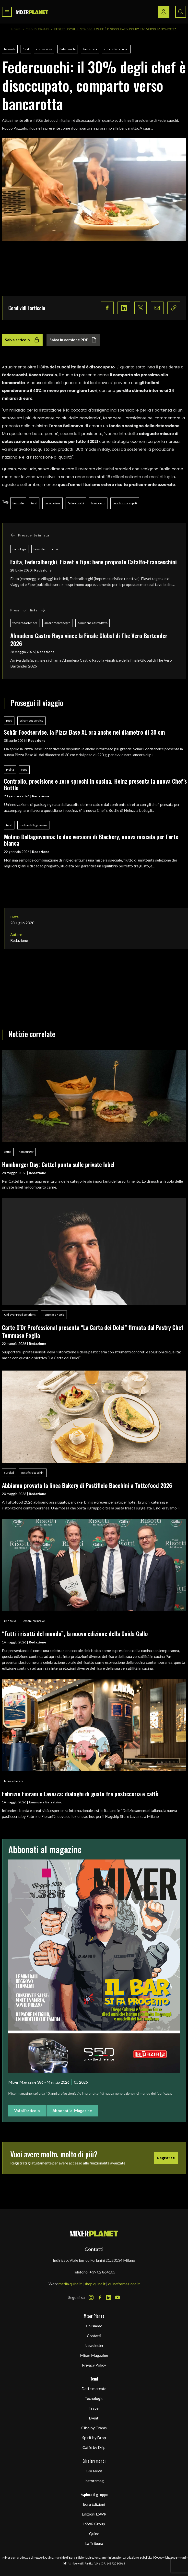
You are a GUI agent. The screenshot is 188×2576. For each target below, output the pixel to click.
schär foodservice (31, 720)
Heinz (10, 769)
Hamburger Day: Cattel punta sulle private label (58, 1164)
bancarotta (90, 49)
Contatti (94, 2335)
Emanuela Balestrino (45, 1802)
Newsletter (94, 2345)
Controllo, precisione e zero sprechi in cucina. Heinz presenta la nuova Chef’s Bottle (95, 784)
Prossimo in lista (27, 610)
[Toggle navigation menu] (7, 12)
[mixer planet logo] (94, 2233)
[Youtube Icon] (117, 2297)
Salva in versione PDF (73, 340)
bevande (9, 49)
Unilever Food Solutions (20, 1314)
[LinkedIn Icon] (108, 2297)
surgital (9, 1472)
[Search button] (180, 12)
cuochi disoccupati (116, 49)
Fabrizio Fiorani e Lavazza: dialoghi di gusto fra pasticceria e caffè (80, 1793)
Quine (94, 2533)
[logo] (32, 12)
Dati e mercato (94, 2388)
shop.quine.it (95, 2283)
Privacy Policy (94, 2365)
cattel (8, 1152)
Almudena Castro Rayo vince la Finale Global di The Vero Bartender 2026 (88, 639)
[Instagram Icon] (91, 2297)
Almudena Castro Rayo (92, 623)
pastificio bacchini (32, 1472)
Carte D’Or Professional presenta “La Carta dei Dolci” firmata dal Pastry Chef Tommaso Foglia (92, 1331)
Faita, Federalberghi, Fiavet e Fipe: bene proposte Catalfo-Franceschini (93, 561)
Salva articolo (22, 340)
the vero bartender (24, 623)
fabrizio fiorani (13, 1781)
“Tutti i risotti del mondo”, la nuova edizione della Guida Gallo (75, 1633)
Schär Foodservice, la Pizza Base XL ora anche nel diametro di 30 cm (84, 732)
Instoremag (94, 2480)
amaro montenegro (57, 623)
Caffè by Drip (94, 2447)
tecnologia (19, 549)
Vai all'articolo (27, 2110)
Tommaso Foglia (54, 1314)
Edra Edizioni (94, 2504)
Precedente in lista (29, 535)
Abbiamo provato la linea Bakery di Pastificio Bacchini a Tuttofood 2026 (87, 1485)
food (26, 49)
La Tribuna (94, 2543)
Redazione (42, 570)
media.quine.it (70, 2283)
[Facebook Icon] (99, 2297)
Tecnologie (94, 2398)
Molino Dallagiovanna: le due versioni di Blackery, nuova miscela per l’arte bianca (91, 839)
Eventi (94, 2418)
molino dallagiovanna (33, 825)
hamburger (26, 1152)
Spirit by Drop (94, 2437)
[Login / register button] (163, 12)
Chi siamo (94, 2325)
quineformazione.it (124, 2283)
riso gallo (10, 1621)
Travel (94, 2408)
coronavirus (44, 49)
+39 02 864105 (102, 2272)
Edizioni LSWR (94, 2514)
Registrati (166, 2157)
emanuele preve (34, 1621)
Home (16, 29)
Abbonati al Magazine (72, 2110)
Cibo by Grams (37, 29)
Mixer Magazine (94, 2355)
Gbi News (94, 2470)
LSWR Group (94, 2523)
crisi (55, 549)
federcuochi (67, 49)
